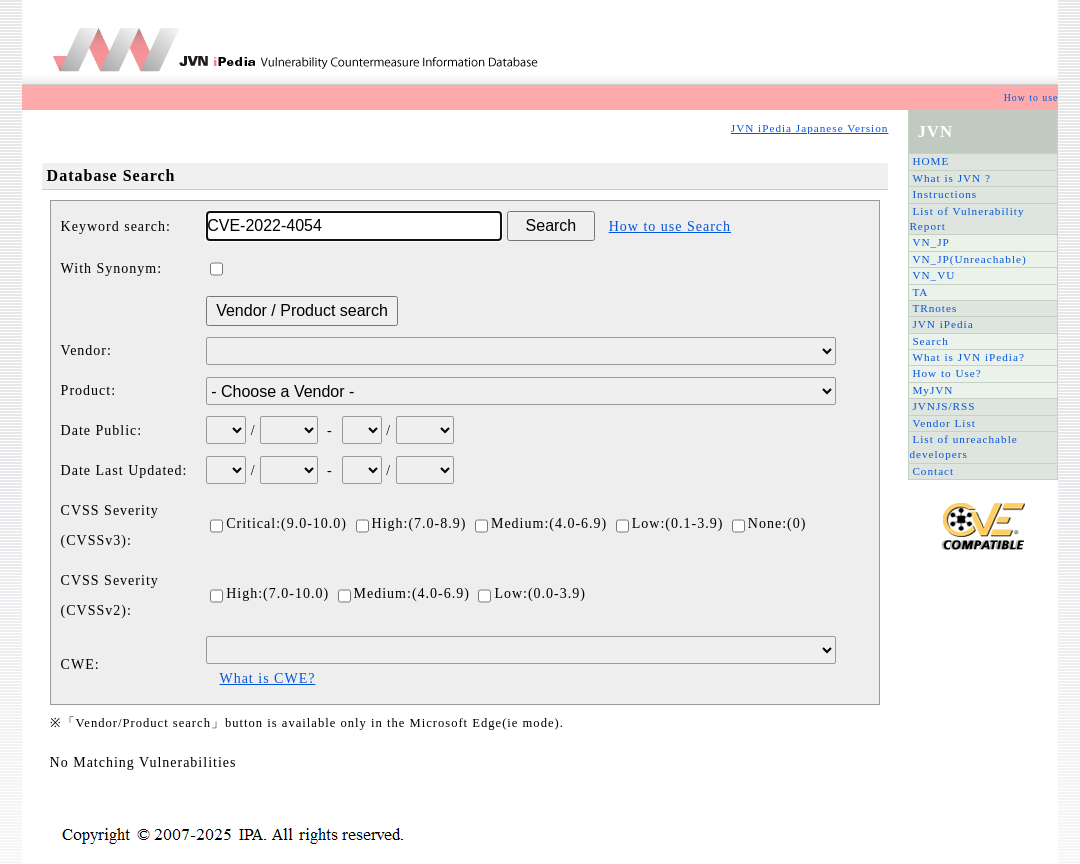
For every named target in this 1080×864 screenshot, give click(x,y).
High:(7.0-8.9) (411, 523)
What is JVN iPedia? (968, 357)
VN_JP (930, 242)
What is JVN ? (951, 178)
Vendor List (944, 423)
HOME (930, 161)
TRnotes (934, 308)
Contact (933, 471)
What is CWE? (267, 678)
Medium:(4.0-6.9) (541, 523)
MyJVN (932, 390)
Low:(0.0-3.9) (532, 593)
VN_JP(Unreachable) (969, 259)
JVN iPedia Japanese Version (810, 128)
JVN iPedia (942, 324)
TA (920, 292)
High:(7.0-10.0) (269, 593)
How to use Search (670, 226)
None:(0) (769, 523)
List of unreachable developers (963, 446)
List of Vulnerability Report (966, 218)
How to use (1031, 97)
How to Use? (946, 373)
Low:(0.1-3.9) (670, 523)
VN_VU (933, 275)
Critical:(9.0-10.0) (278, 523)
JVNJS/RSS (943, 406)
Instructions (944, 194)
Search (930, 341)
